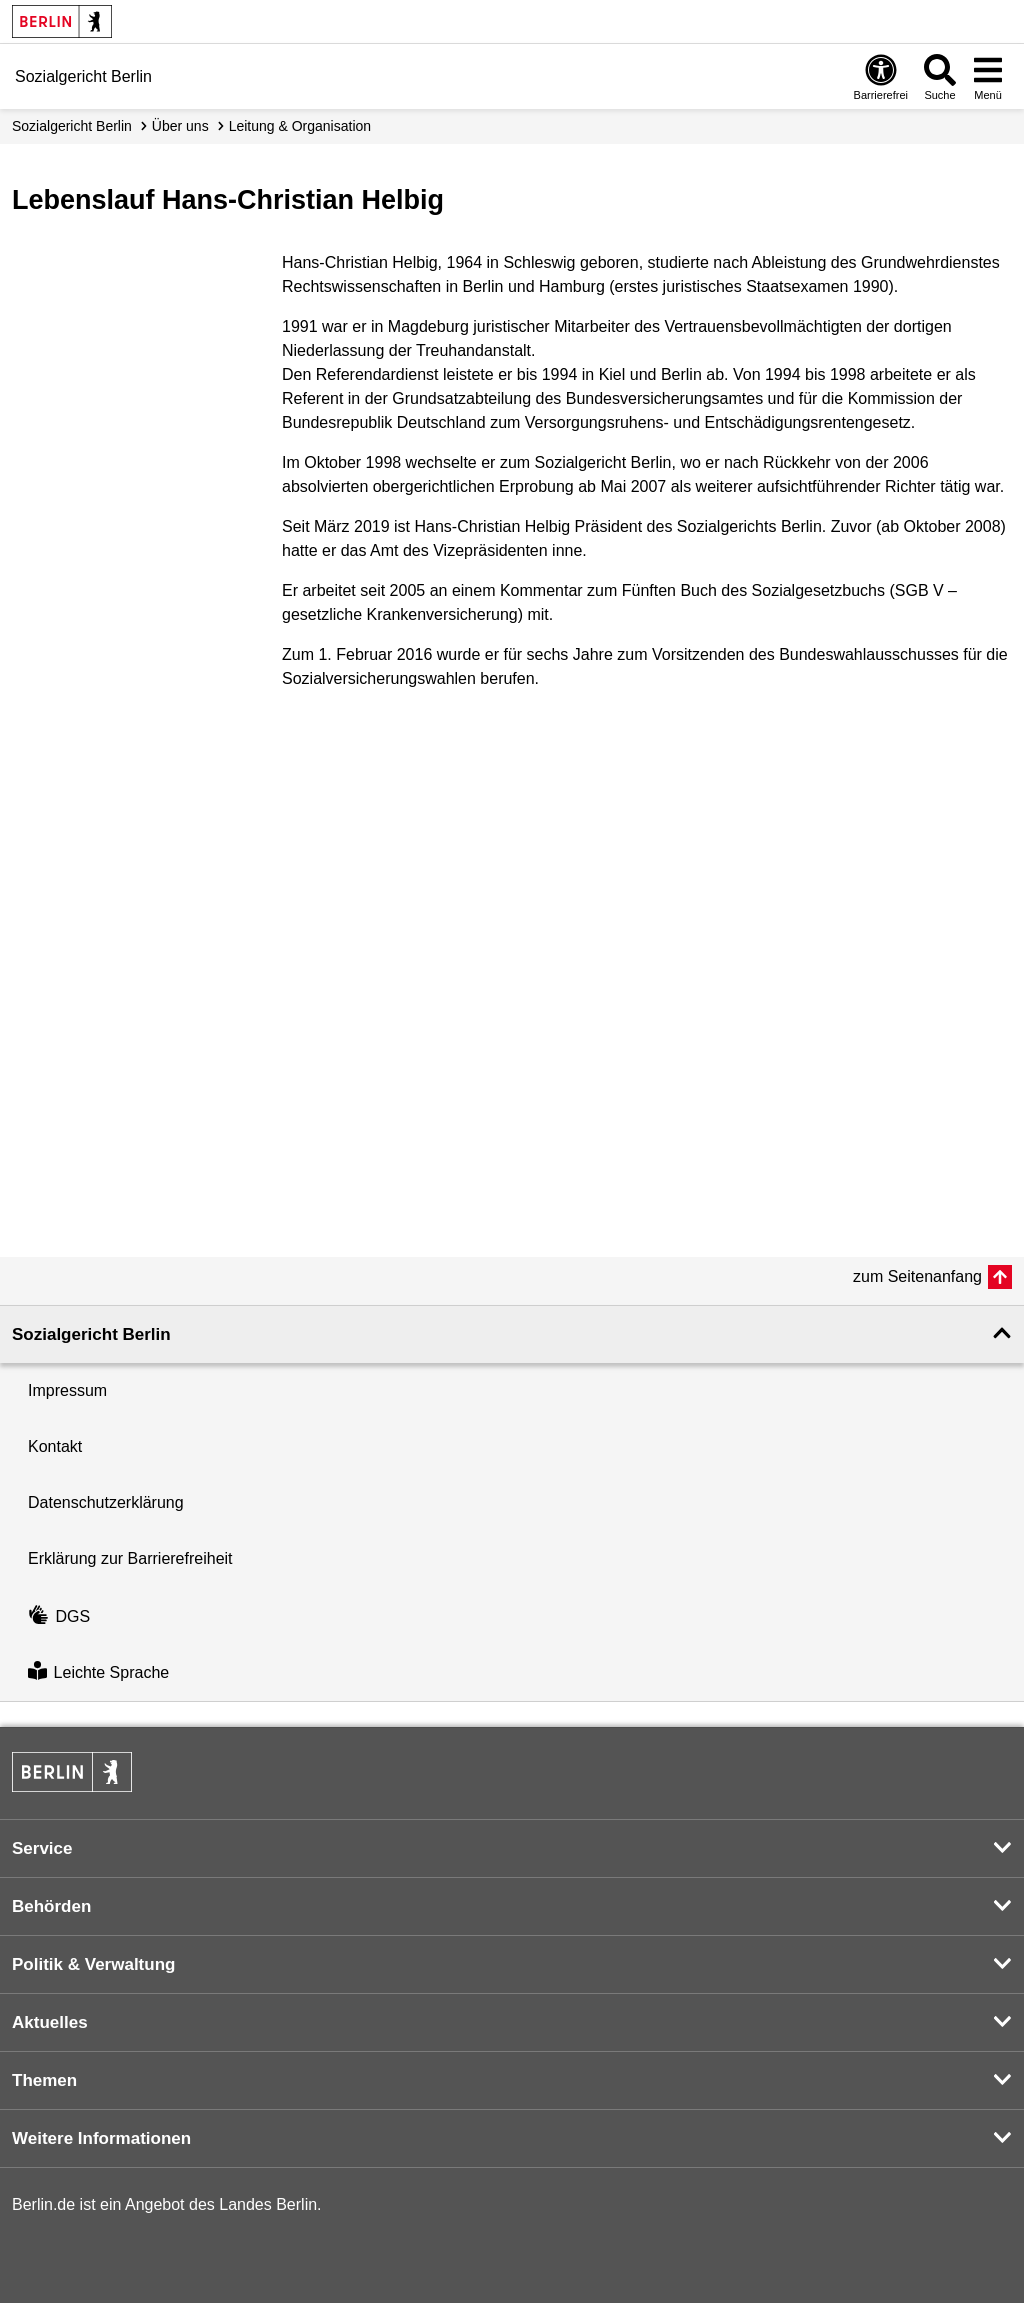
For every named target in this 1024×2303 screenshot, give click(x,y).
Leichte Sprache (98, 1672)
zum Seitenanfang (917, 1276)
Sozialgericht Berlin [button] (91, 1334)
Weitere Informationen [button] (101, 2138)
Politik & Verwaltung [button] (93, 1964)
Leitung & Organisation (300, 126)
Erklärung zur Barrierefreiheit (130, 1558)
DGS (59, 1616)
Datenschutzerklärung (106, 1502)
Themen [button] (44, 2080)
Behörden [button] (51, 1906)
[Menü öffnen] (988, 76)
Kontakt (55, 1446)
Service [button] (42, 1848)
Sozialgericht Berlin (72, 126)
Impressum (67, 1390)
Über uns (180, 126)
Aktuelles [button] (50, 2022)
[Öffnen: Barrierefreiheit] (881, 76)
